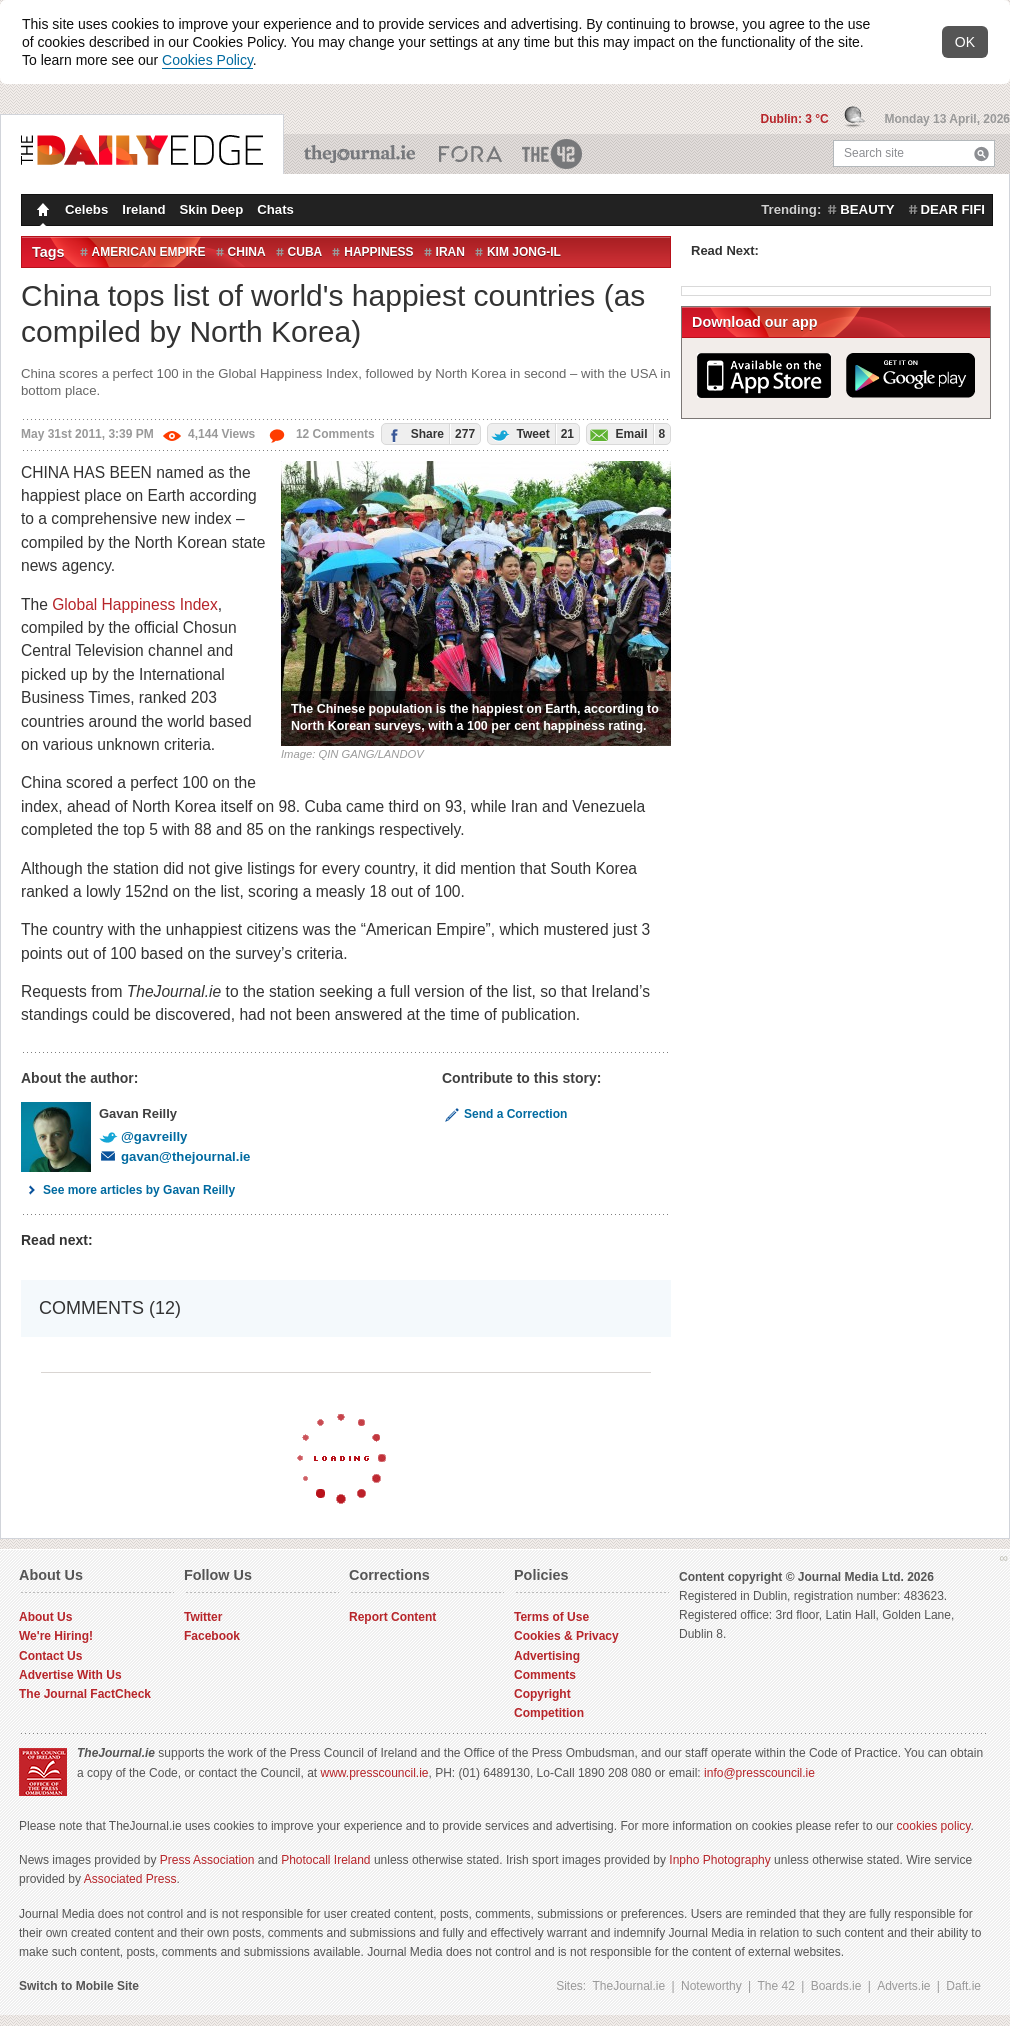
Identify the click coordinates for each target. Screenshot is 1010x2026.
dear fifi (953, 209)
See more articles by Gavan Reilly (128, 1190)
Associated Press (130, 1879)
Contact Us (50, 1656)
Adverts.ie (903, 1986)
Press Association (207, 1860)
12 (321, 434)
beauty (867, 209)
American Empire (149, 252)
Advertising (547, 1656)
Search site (874, 153)
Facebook (212, 1636)
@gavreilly (143, 1136)
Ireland (143, 209)
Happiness (378, 252)
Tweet (531, 433)
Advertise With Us (70, 1675)
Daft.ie (963, 1986)
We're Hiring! (56, 1636)
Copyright (542, 1694)
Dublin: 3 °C (796, 119)
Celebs (86, 209)
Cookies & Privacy (566, 1636)
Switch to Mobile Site (79, 1986)
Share (428, 433)
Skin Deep (212, 209)
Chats (275, 209)
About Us (45, 1617)
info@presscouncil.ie (759, 1773)
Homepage (41, 212)
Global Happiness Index (135, 604)
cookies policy (934, 1826)
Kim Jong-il (524, 252)
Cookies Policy (207, 60)
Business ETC (470, 154)
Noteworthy (711, 1986)
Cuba (305, 252)
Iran (450, 252)
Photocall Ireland (325, 1860)
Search (981, 153)
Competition (549, 1713)
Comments (545, 1675)
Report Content (392, 1617)
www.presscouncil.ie (374, 1773)
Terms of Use (551, 1617)
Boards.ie (836, 1986)
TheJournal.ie (361, 154)
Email (626, 433)
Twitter (203, 1617)
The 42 (553, 154)
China (247, 252)
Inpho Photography (719, 1860)
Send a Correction (504, 1114)
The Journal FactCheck (85, 1694)
